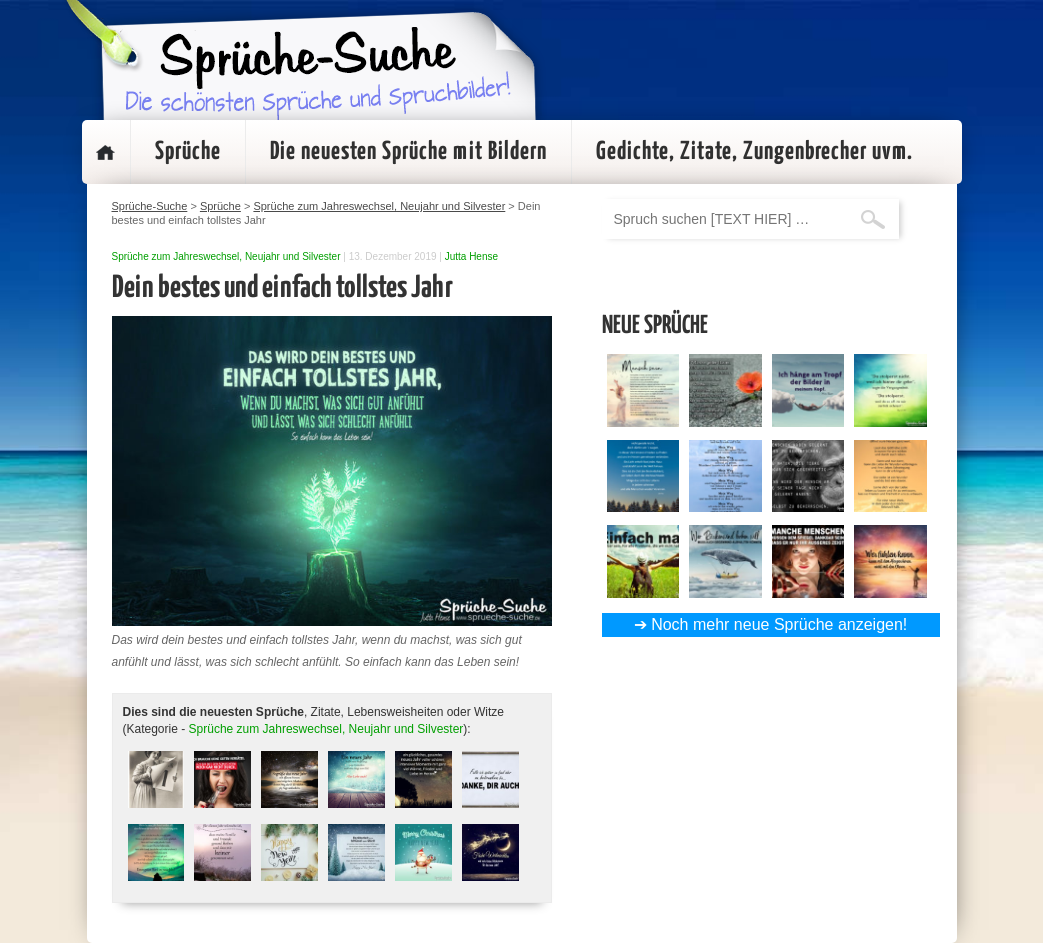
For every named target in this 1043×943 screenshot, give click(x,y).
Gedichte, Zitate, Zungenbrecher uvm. (754, 152)
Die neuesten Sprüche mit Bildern (408, 152)
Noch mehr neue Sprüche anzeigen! (779, 624)
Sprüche (188, 152)
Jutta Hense (471, 256)
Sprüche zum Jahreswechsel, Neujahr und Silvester (226, 256)
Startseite (106, 152)
